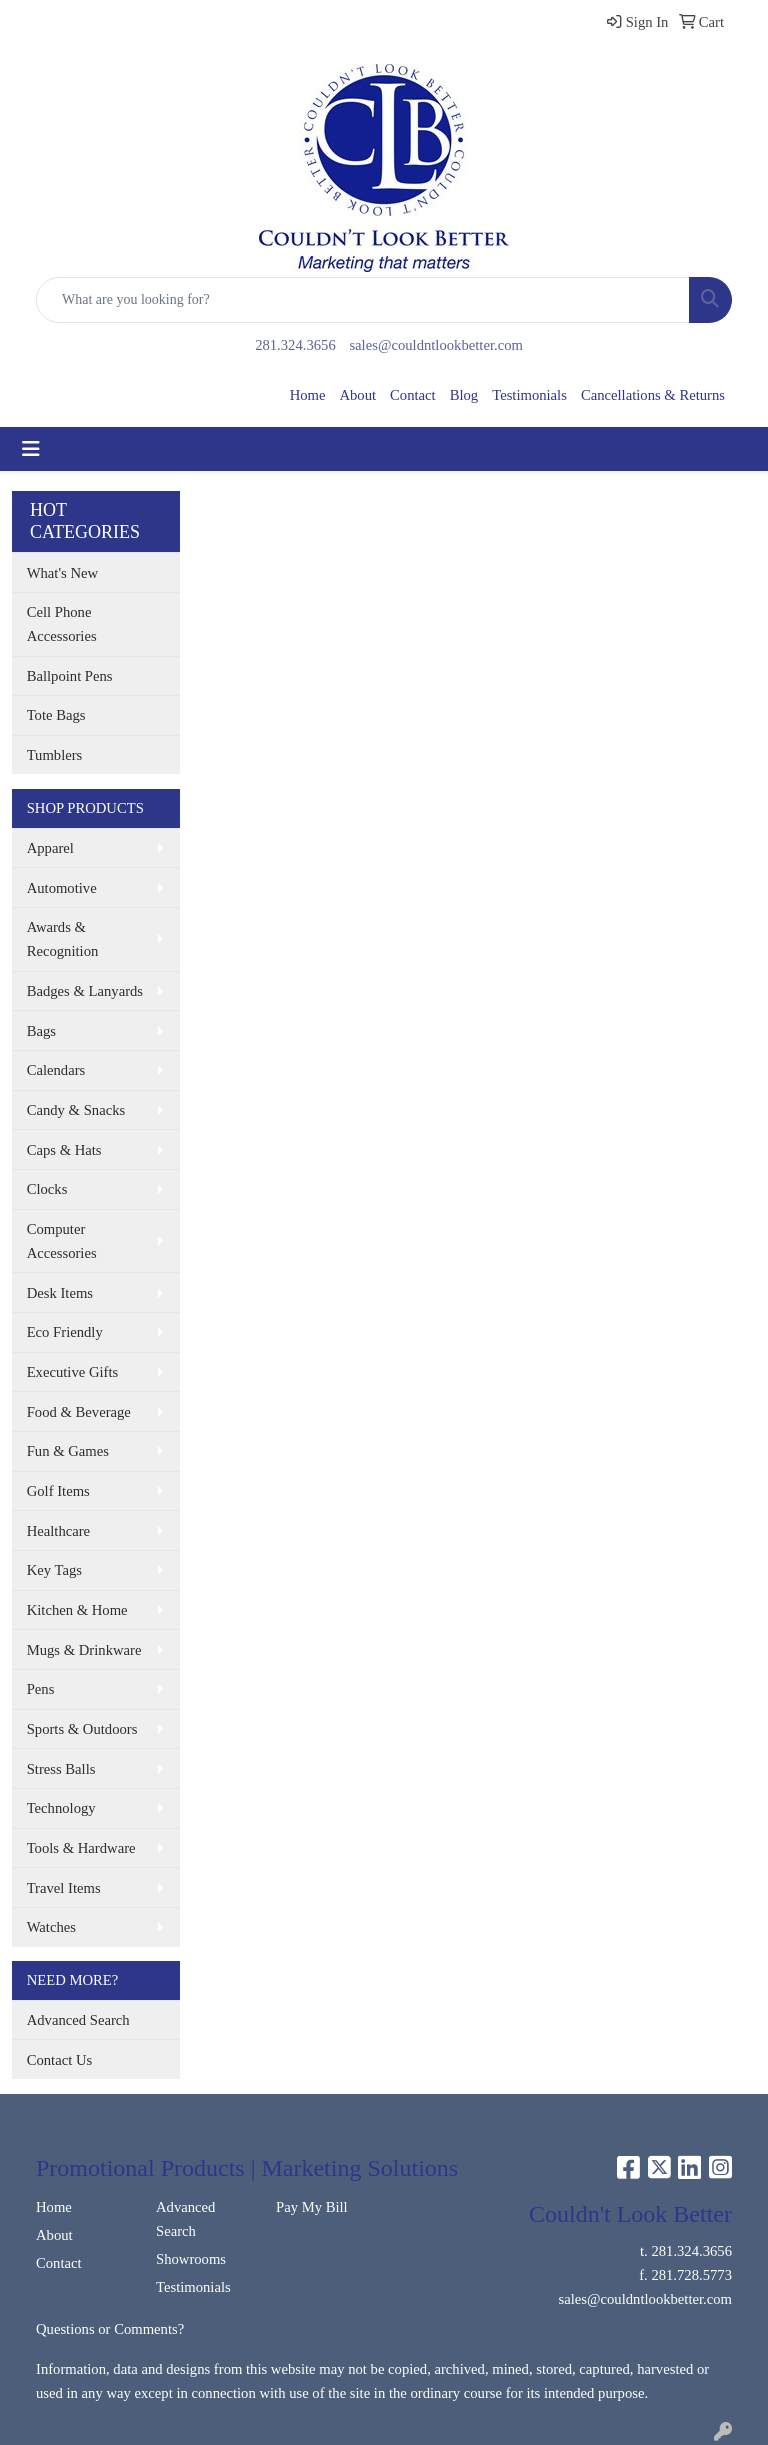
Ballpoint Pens (70, 676)
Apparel (50, 848)
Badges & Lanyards (85, 991)
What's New (62, 573)
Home (308, 395)
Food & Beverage (79, 1412)
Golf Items (58, 1491)
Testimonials (529, 395)
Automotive (62, 888)
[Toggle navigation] (31, 449)
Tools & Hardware (81, 1848)
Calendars (56, 1070)
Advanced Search (78, 2020)
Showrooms (191, 2259)
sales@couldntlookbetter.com (435, 345)
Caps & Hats (64, 1150)
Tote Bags (56, 715)
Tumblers (55, 755)
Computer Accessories (62, 1241)
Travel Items (64, 1888)
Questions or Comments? (110, 2329)
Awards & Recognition (63, 939)
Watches (51, 1927)
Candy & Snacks (76, 1110)
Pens (41, 1689)
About (357, 395)
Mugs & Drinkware (84, 1650)
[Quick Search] (363, 300)
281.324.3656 (295, 345)
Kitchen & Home (77, 1610)
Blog (464, 395)
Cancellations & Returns (653, 395)
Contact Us (60, 2060)
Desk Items (60, 1293)
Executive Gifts (73, 1372)
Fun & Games (68, 1451)
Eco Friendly (65, 1332)
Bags (41, 1031)
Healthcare (58, 1531)
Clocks (47, 1189)
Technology (61, 1808)
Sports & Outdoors (82, 1729)
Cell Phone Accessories (62, 624)
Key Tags (54, 1570)
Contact (413, 395)
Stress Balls (61, 1769)
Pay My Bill (312, 2207)
